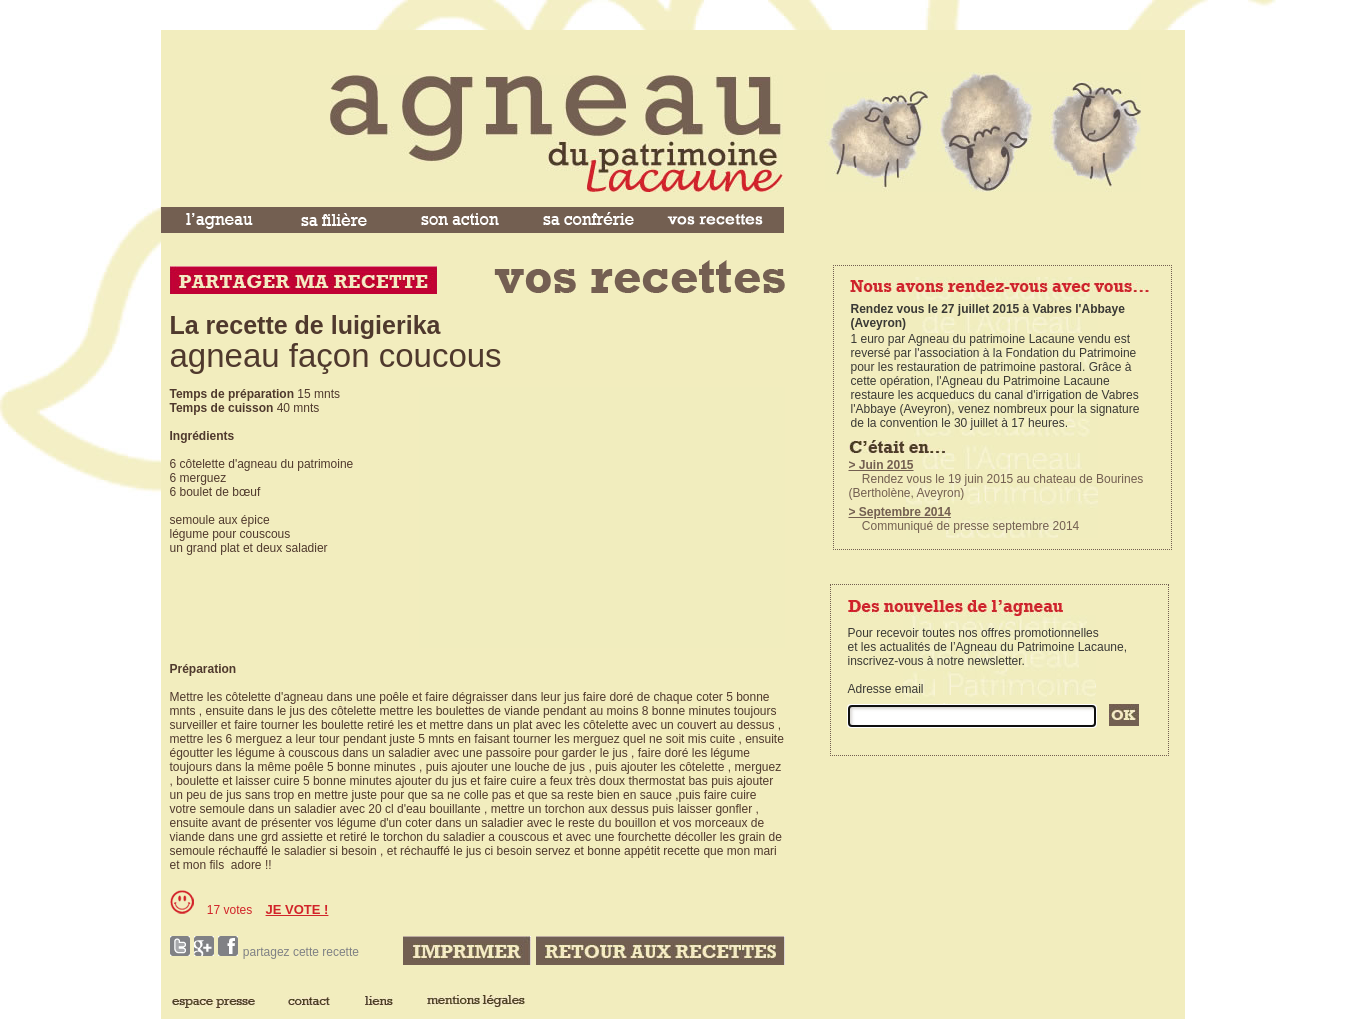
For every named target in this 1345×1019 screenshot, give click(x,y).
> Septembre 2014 (900, 512)
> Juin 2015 (881, 465)
